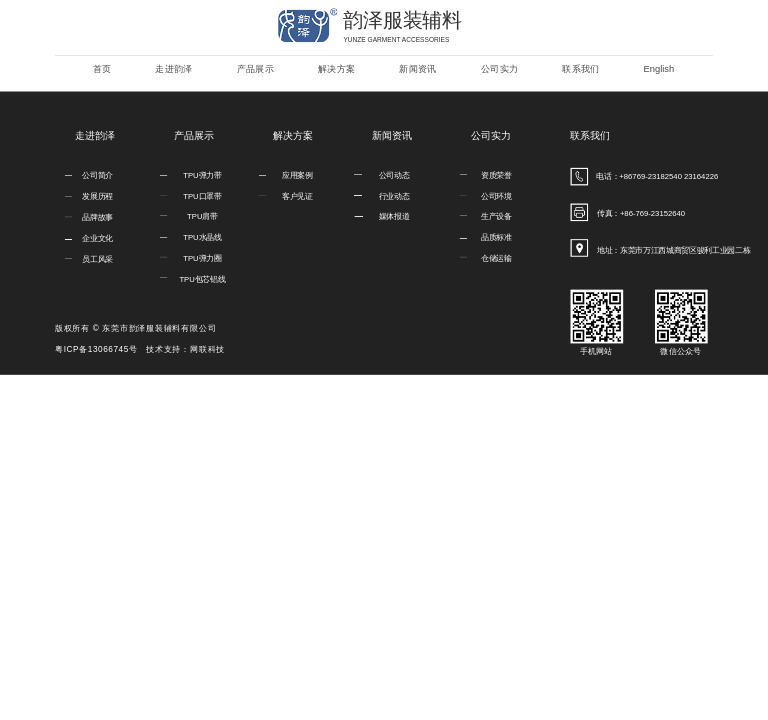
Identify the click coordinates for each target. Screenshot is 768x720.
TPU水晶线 (202, 237)
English (659, 69)
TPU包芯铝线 (202, 279)
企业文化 (97, 238)
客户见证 (297, 195)
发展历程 (97, 196)
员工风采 (97, 259)
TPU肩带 (202, 216)
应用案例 (297, 175)
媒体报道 (394, 216)
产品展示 (255, 69)
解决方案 (336, 69)
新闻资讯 (417, 69)
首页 (102, 69)
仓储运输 (496, 258)
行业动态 (394, 195)
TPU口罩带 (202, 195)
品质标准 (496, 237)
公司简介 (97, 175)
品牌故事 (97, 217)
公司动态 (394, 175)
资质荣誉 (496, 175)
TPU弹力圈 (202, 258)
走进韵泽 (173, 69)
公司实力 (499, 69)
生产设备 (496, 216)
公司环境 (496, 195)
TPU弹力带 (202, 175)
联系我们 (580, 69)
